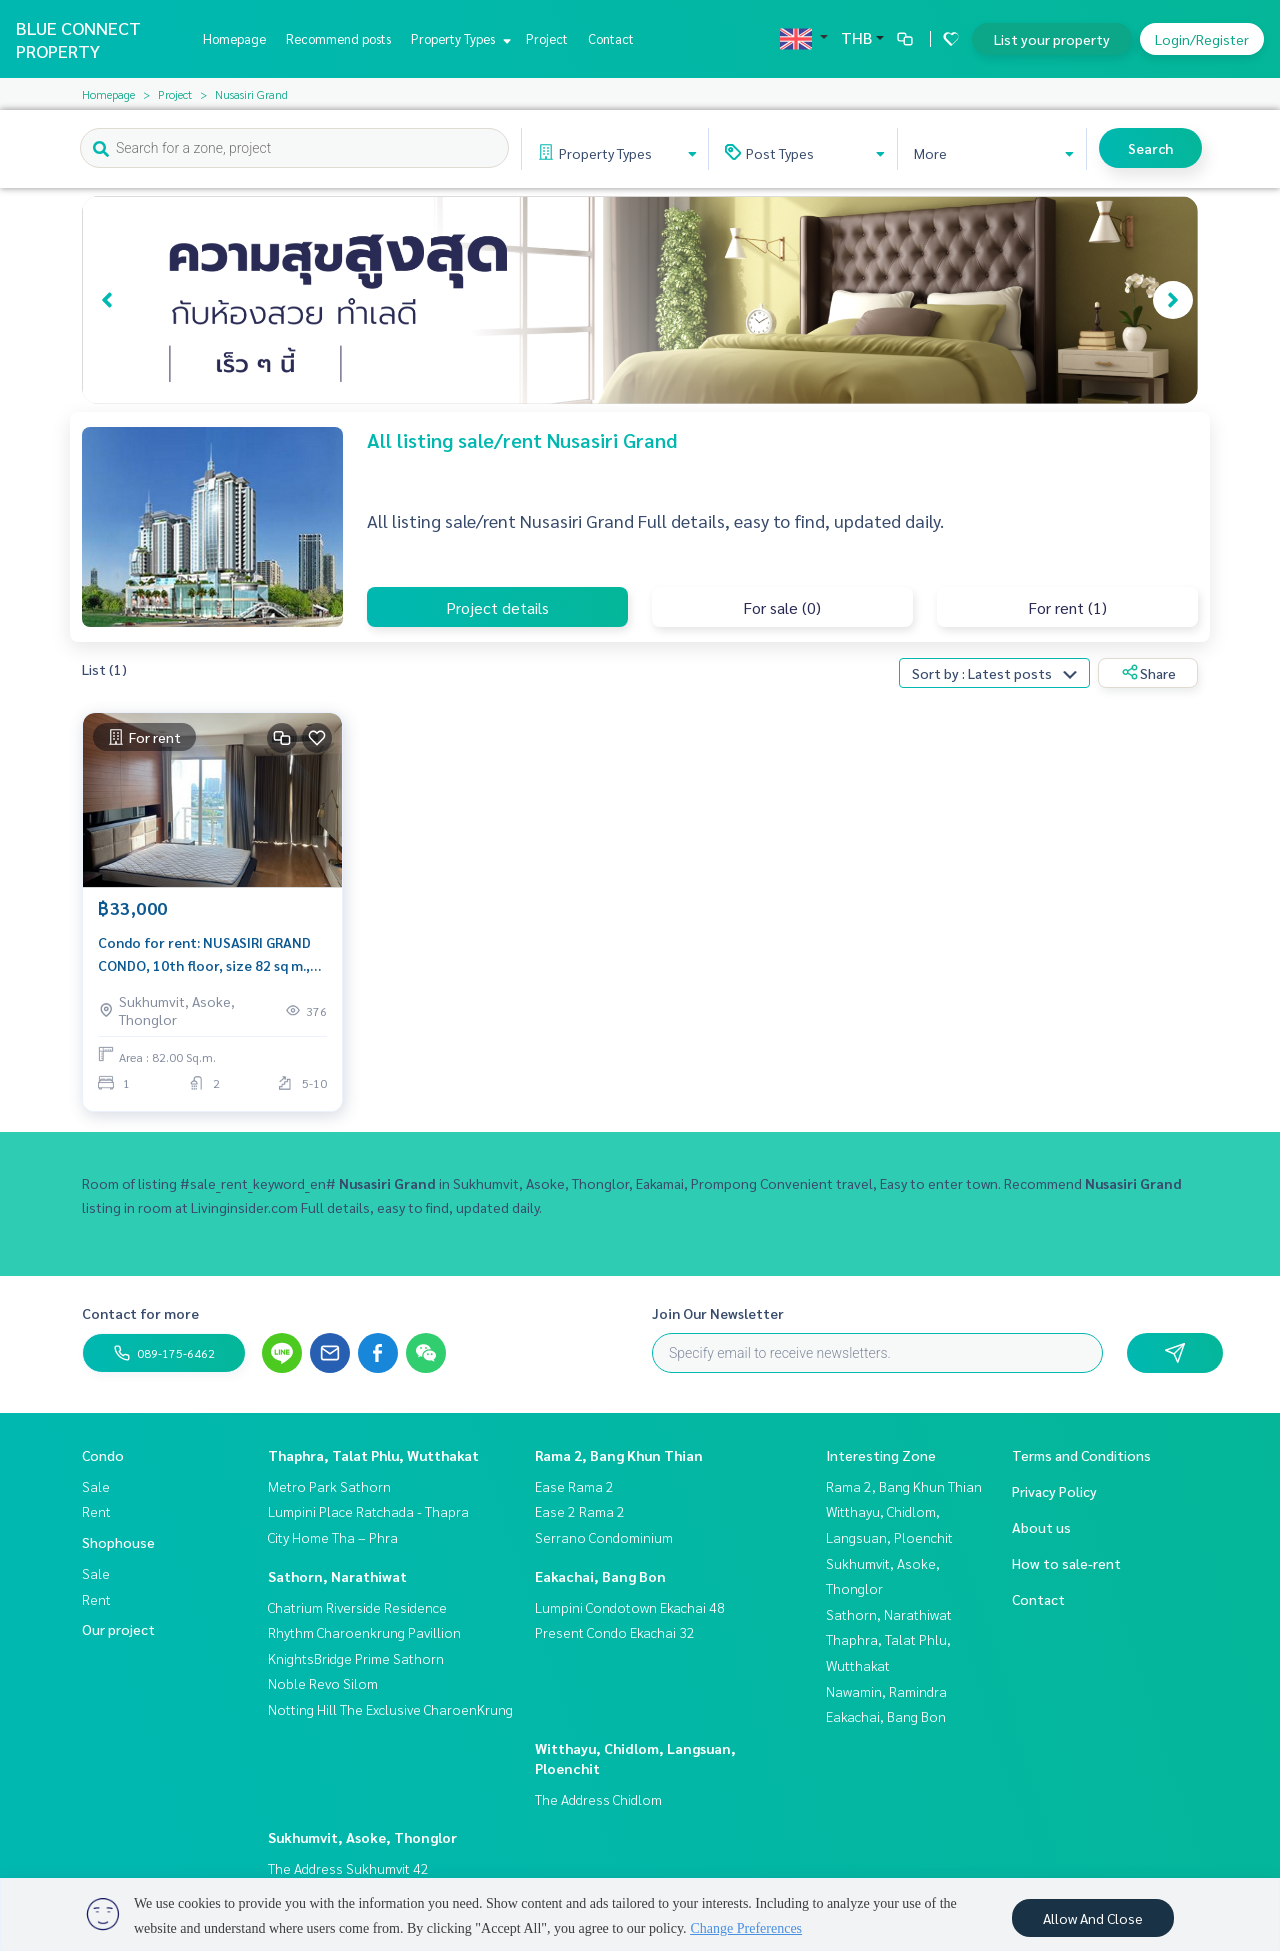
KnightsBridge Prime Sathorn (356, 1658)
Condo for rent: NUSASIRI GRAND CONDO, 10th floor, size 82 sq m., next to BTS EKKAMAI (204, 954)
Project (547, 38)
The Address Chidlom (598, 1799)
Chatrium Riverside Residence (357, 1607)
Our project (118, 1629)
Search (1150, 148)
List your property (1052, 39)
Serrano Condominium (604, 1537)
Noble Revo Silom (323, 1683)
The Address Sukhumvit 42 (348, 1868)
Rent (96, 1511)
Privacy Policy (1054, 1491)
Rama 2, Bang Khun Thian (619, 1455)
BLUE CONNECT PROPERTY (78, 39)
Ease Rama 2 (574, 1486)
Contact (611, 38)
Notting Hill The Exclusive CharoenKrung (390, 1709)
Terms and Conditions (1081, 1455)
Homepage (234, 38)
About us (1041, 1527)
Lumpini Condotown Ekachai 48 (630, 1607)
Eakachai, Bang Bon (600, 1576)
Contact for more (140, 1313)
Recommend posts (338, 38)
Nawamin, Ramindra (886, 1691)
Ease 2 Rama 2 (580, 1511)
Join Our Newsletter (718, 1313)
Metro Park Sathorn (329, 1486)
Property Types (458, 38)
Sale (96, 1486)
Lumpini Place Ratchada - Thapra (368, 1511)
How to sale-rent (1066, 1563)
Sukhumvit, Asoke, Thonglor (362, 1837)
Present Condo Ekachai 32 (615, 1632)
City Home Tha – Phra (333, 1537)
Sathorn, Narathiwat (337, 1576)
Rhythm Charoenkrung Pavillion (364, 1632)
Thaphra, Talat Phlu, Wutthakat (373, 1455)
